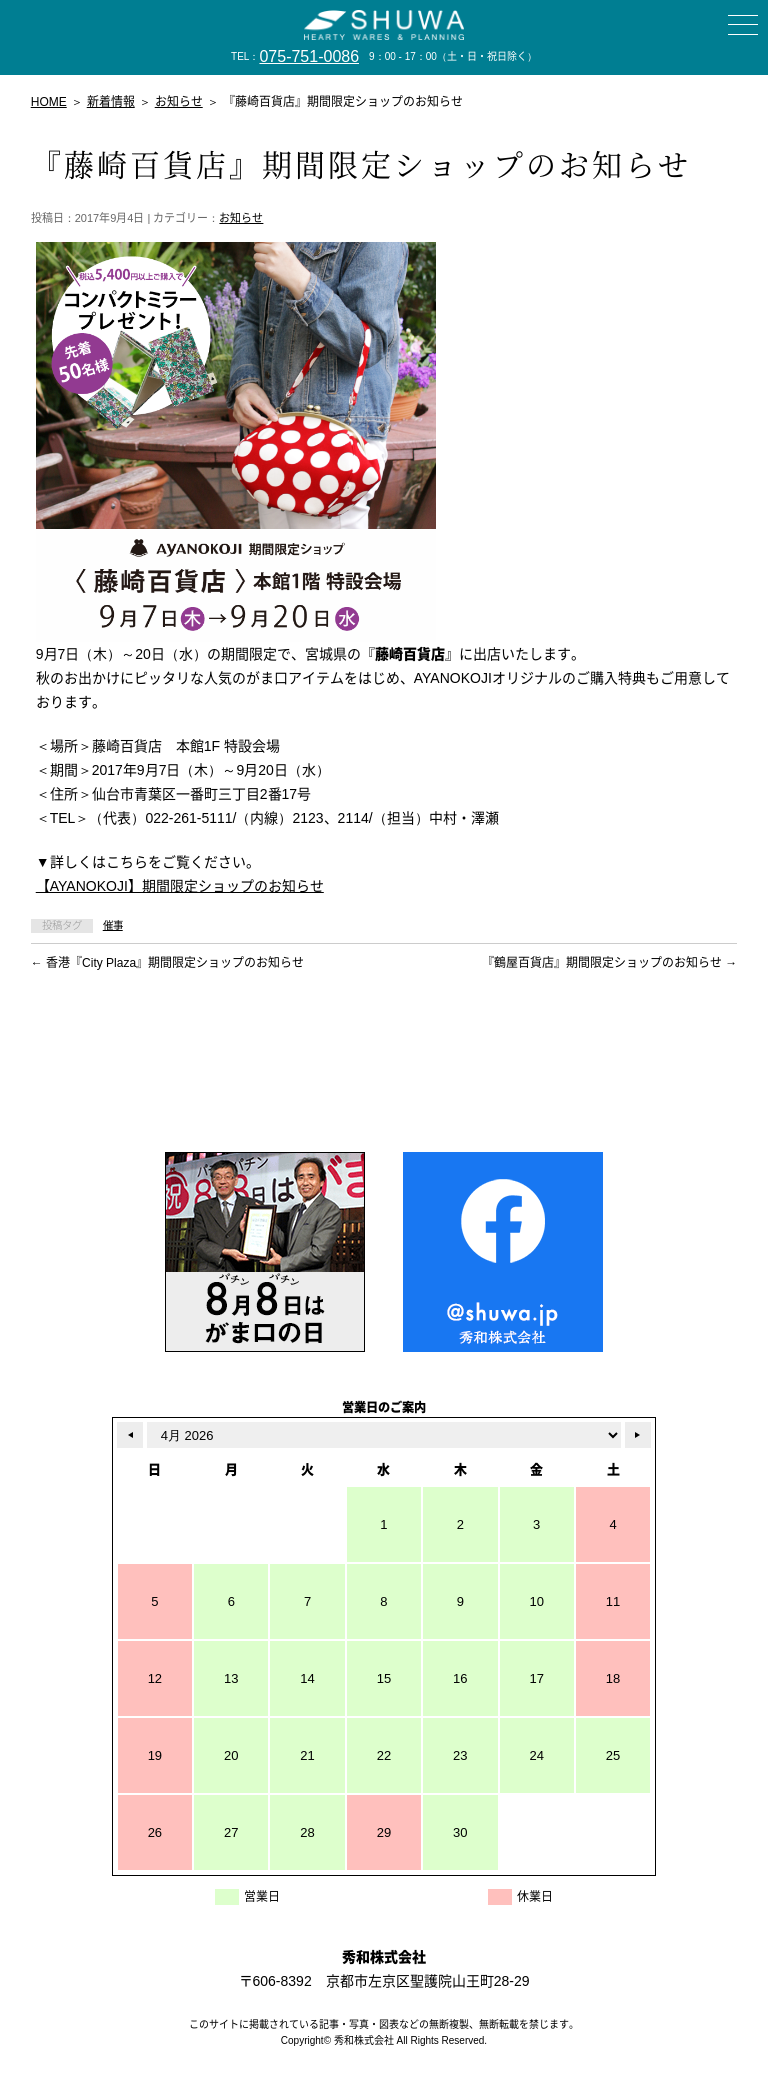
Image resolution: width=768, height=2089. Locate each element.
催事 (113, 925)
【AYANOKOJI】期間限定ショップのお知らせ (180, 886)
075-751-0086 (309, 56)
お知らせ (241, 218)
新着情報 (111, 102)
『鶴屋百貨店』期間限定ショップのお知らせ (609, 963)
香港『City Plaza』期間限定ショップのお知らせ (167, 963)
